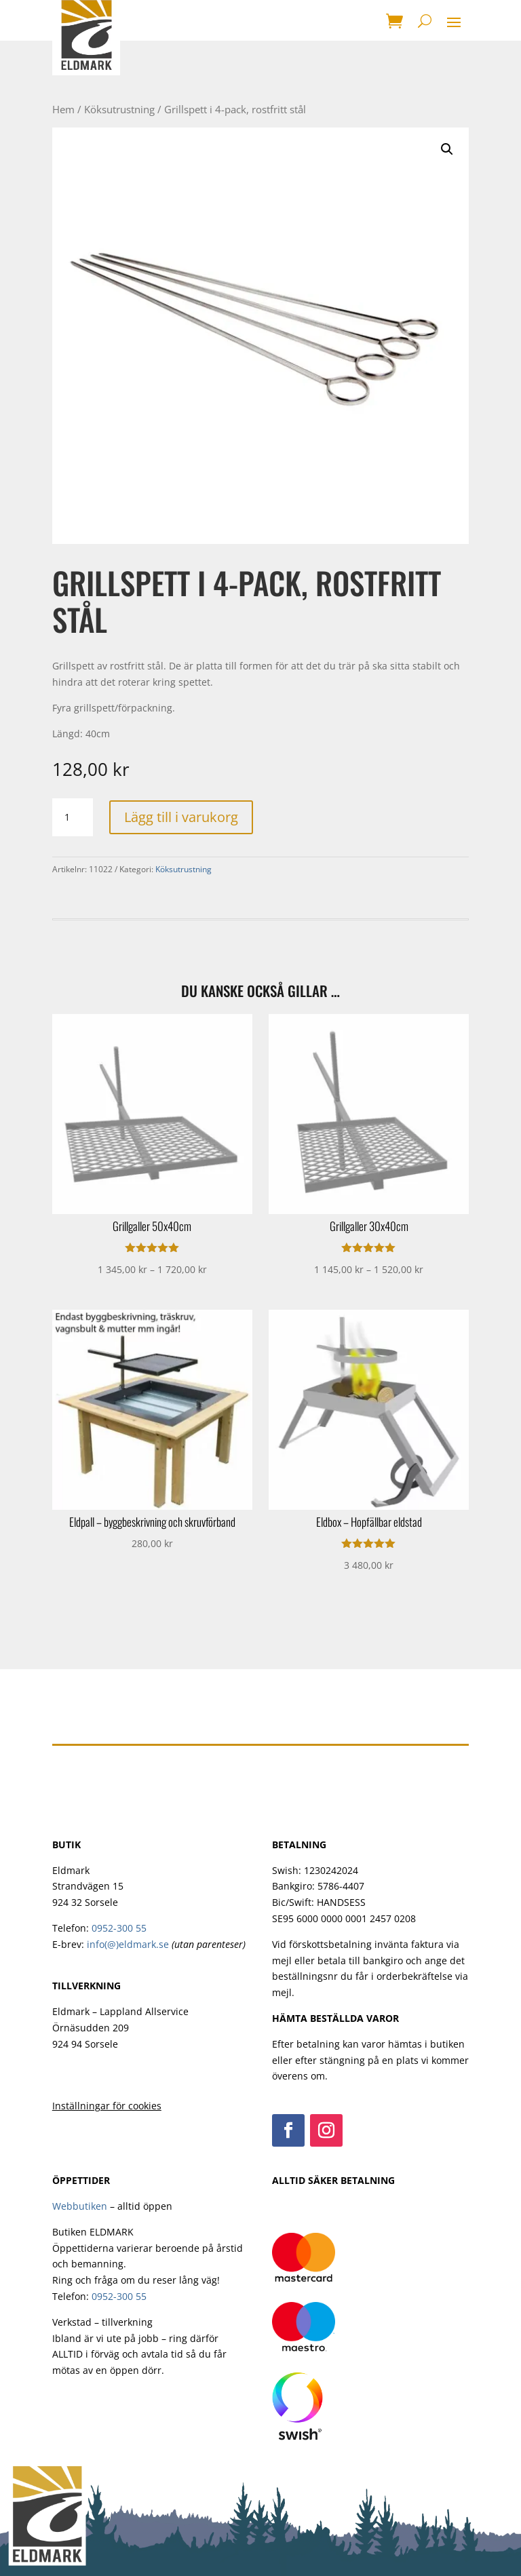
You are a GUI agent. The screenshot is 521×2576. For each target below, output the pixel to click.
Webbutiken (79, 2206)
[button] (447, 149)
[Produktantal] (72, 817)
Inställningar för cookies (106, 2105)
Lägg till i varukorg (181, 817)
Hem (63, 109)
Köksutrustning (119, 109)
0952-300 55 (119, 1927)
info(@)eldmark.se (128, 1944)
